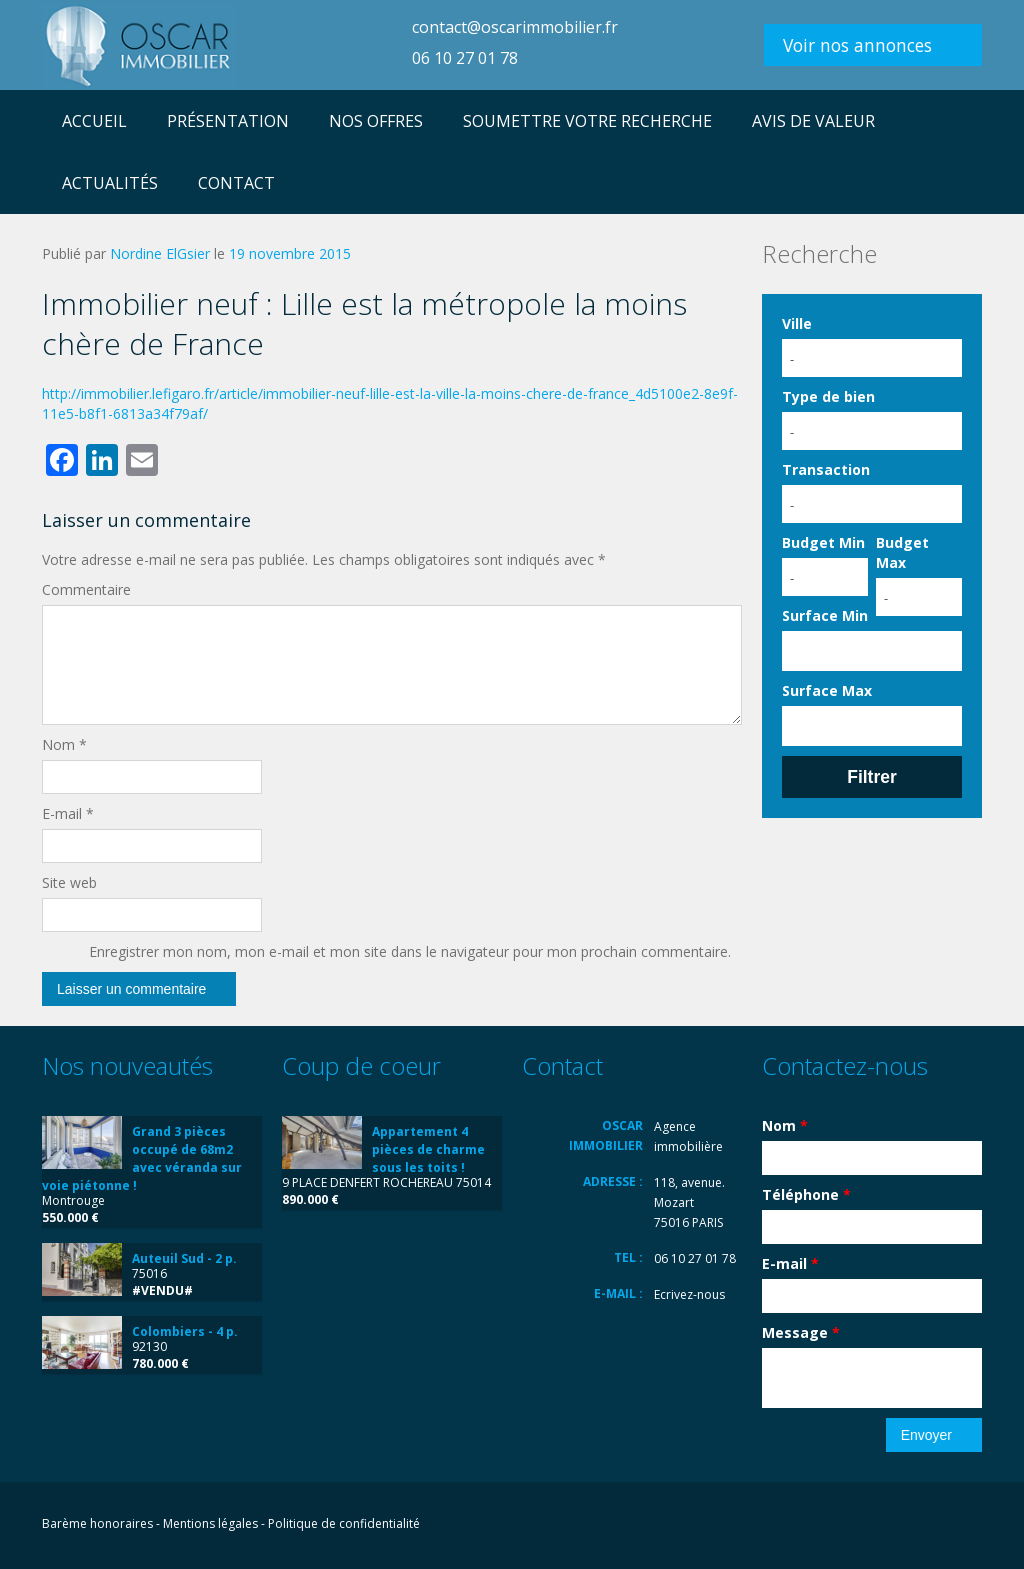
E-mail (68, 813)
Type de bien (828, 396)
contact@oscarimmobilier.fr (515, 27)
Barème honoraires (97, 1523)
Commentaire (86, 589)
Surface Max (827, 690)
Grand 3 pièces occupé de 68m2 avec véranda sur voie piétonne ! (142, 1158)
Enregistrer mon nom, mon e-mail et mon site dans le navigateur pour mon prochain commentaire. (410, 951)
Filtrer (872, 777)
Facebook (839, 1525)
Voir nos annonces (857, 45)
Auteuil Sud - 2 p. (184, 1258)
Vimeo (971, 1525)
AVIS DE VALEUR (813, 121)
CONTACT (236, 183)
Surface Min (825, 615)
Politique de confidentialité (344, 1523)
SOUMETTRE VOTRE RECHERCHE (587, 121)
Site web (69, 882)
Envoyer (926, 1435)
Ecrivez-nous (689, 1294)
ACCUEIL (94, 121)
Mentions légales (210, 1523)
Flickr (879, 1525)
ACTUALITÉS (110, 183)
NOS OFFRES (376, 121)
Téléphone (806, 1194)
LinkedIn (925, 1525)
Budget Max (902, 552)
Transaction (826, 469)
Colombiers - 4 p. (185, 1331)
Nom (64, 744)
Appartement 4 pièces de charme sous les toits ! (428, 1149)
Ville (797, 323)
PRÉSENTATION (228, 121)
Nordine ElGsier (160, 253)
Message (801, 1332)
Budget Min (823, 542)
